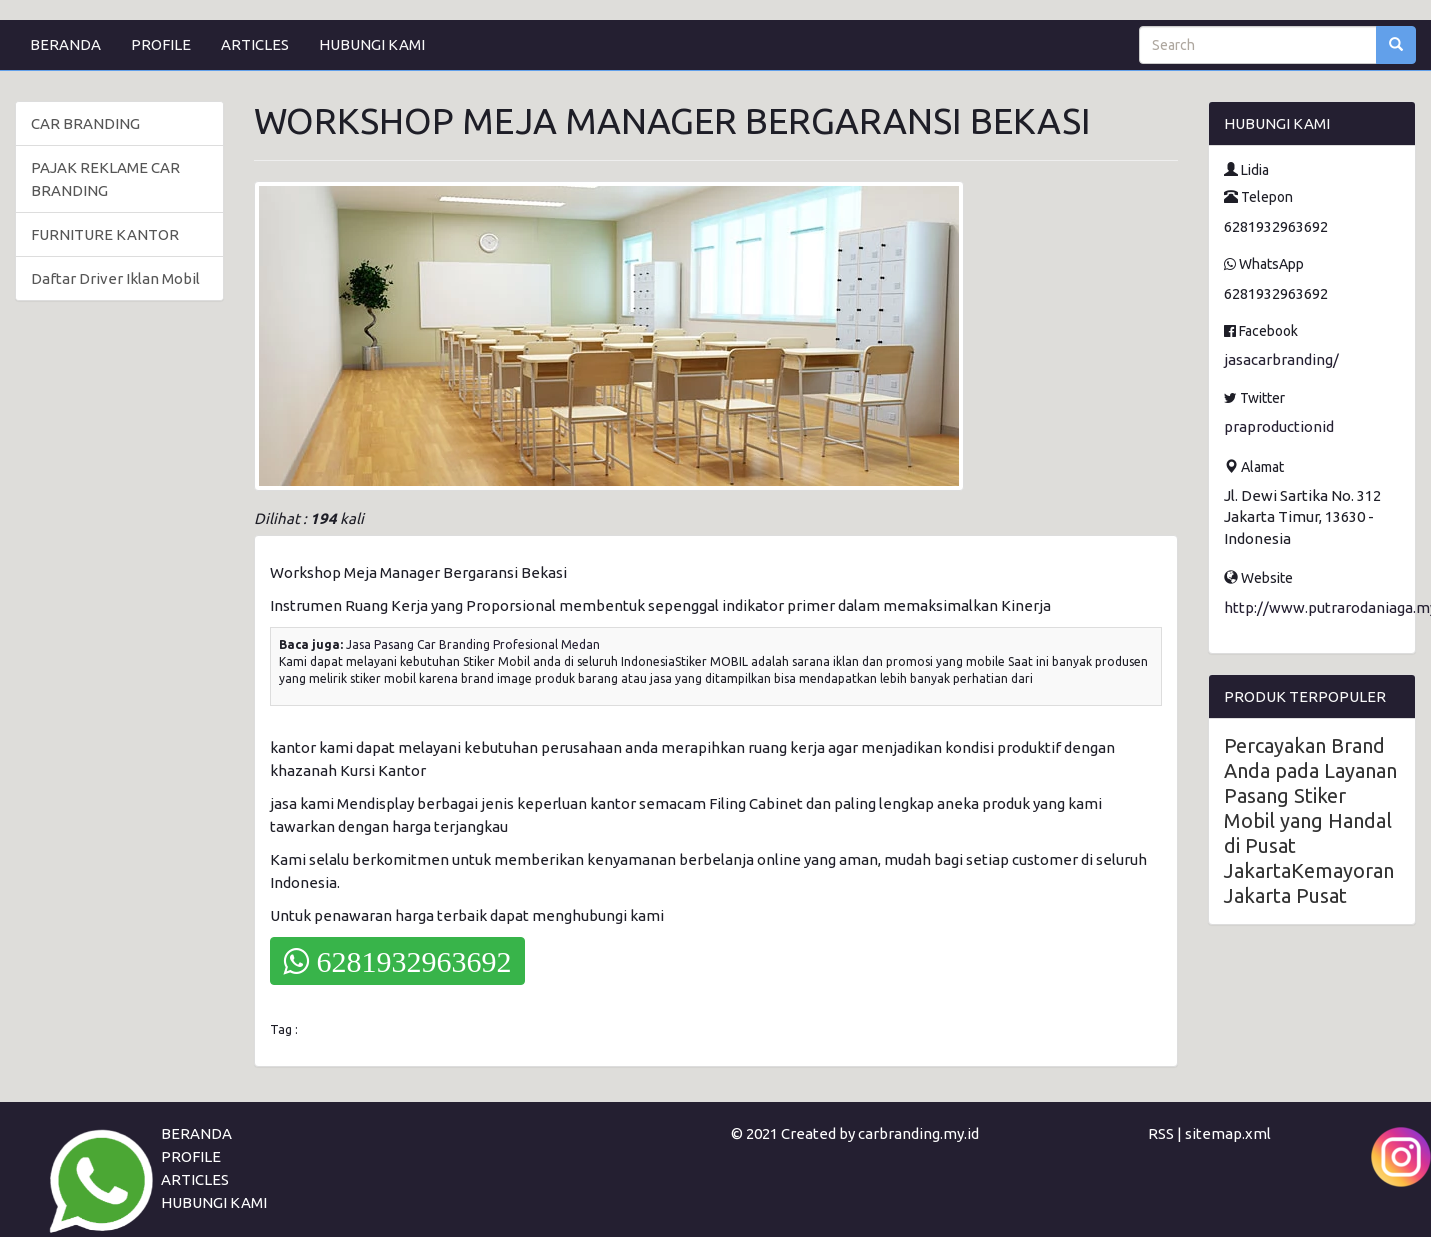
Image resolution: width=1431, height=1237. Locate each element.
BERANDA (65, 44)
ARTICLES (255, 44)
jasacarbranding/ (1281, 359)
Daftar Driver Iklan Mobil (115, 278)
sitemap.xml (1228, 1133)
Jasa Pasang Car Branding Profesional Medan (473, 644)
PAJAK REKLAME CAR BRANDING (105, 179)
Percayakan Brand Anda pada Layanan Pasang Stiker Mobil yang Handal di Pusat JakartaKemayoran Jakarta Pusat (1310, 820)
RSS (1161, 1133)
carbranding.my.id (918, 1133)
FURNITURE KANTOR (105, 234)
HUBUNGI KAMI (372, 44)
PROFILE (161, 44)
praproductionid (1279, 426)
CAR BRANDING (85, 123)
